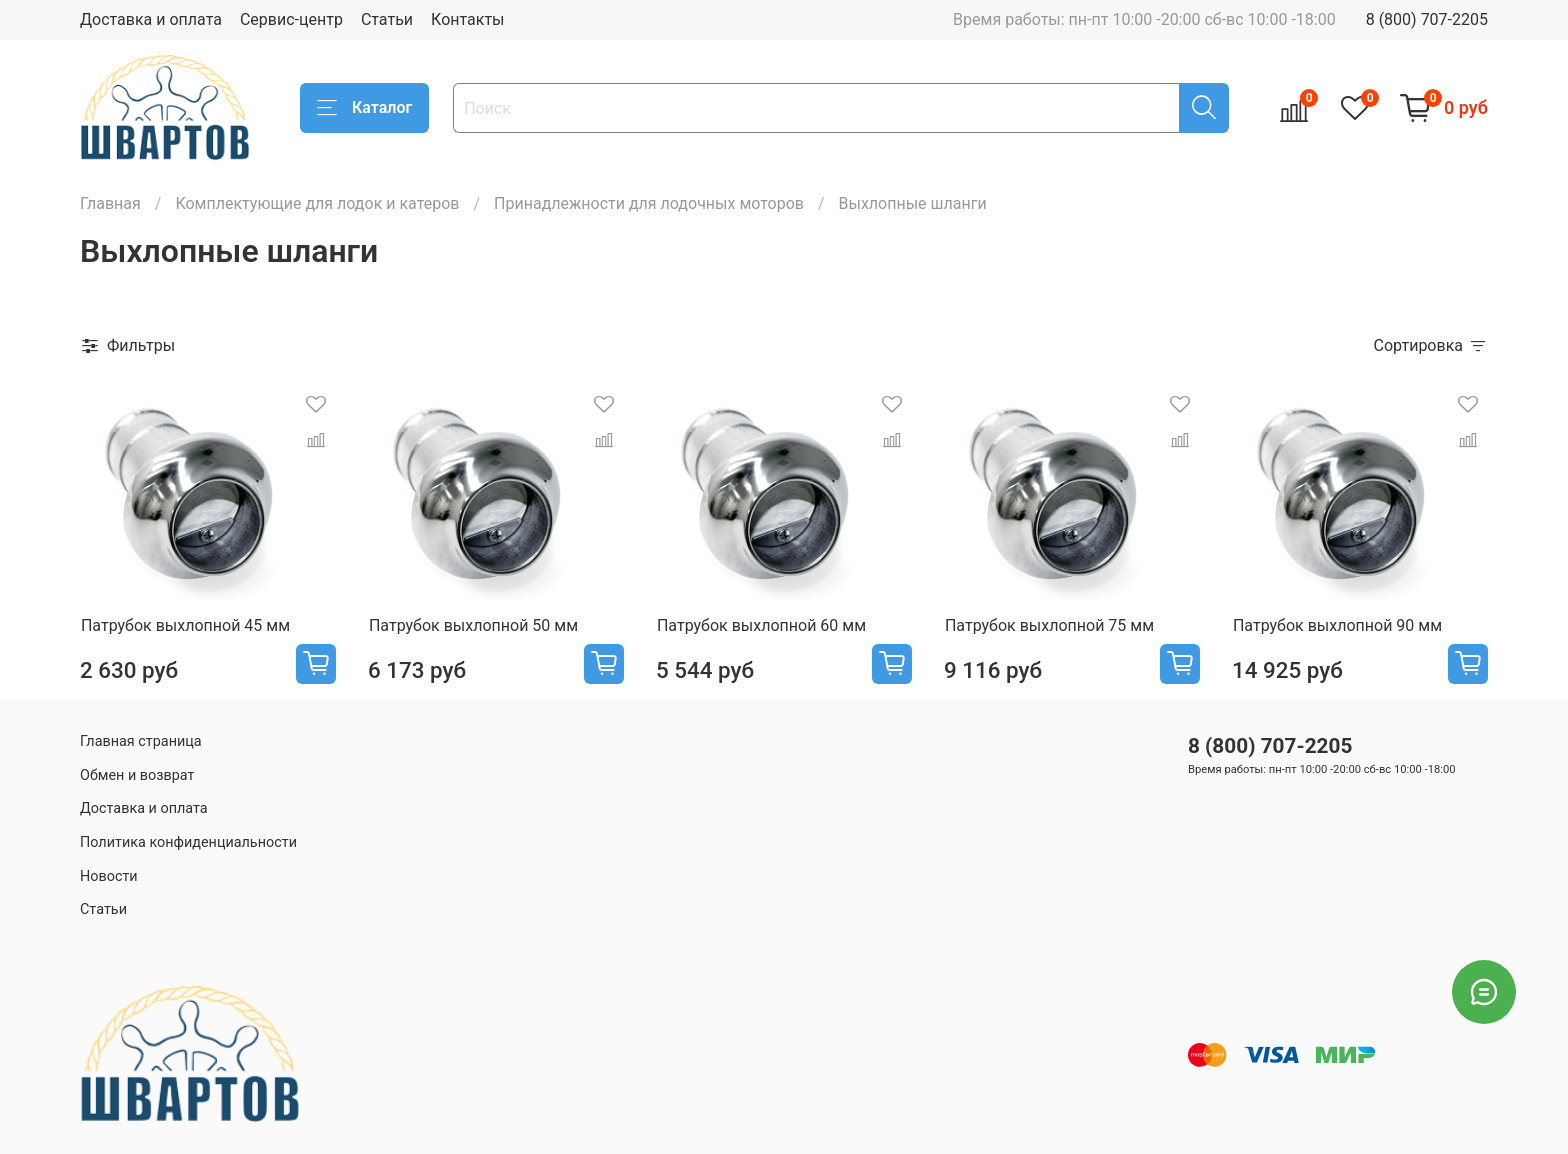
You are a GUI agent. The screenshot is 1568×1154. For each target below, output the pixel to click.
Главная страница (141, 741)
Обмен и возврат (137, 775)
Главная (110, 203)
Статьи (387, 19)
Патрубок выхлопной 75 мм (1049, 625)
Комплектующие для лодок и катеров (317, 203)
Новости (109, 876)
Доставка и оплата (151, 19)
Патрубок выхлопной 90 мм (1337, 625)
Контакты (467, 19)
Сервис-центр (291, 19)
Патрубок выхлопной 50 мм (473, 625)
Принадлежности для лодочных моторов (649, 203)
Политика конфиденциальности (188, 842)
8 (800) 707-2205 (1427, 19)
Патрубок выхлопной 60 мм (761, 625)
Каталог (364, 108)
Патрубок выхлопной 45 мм (185, 625)
